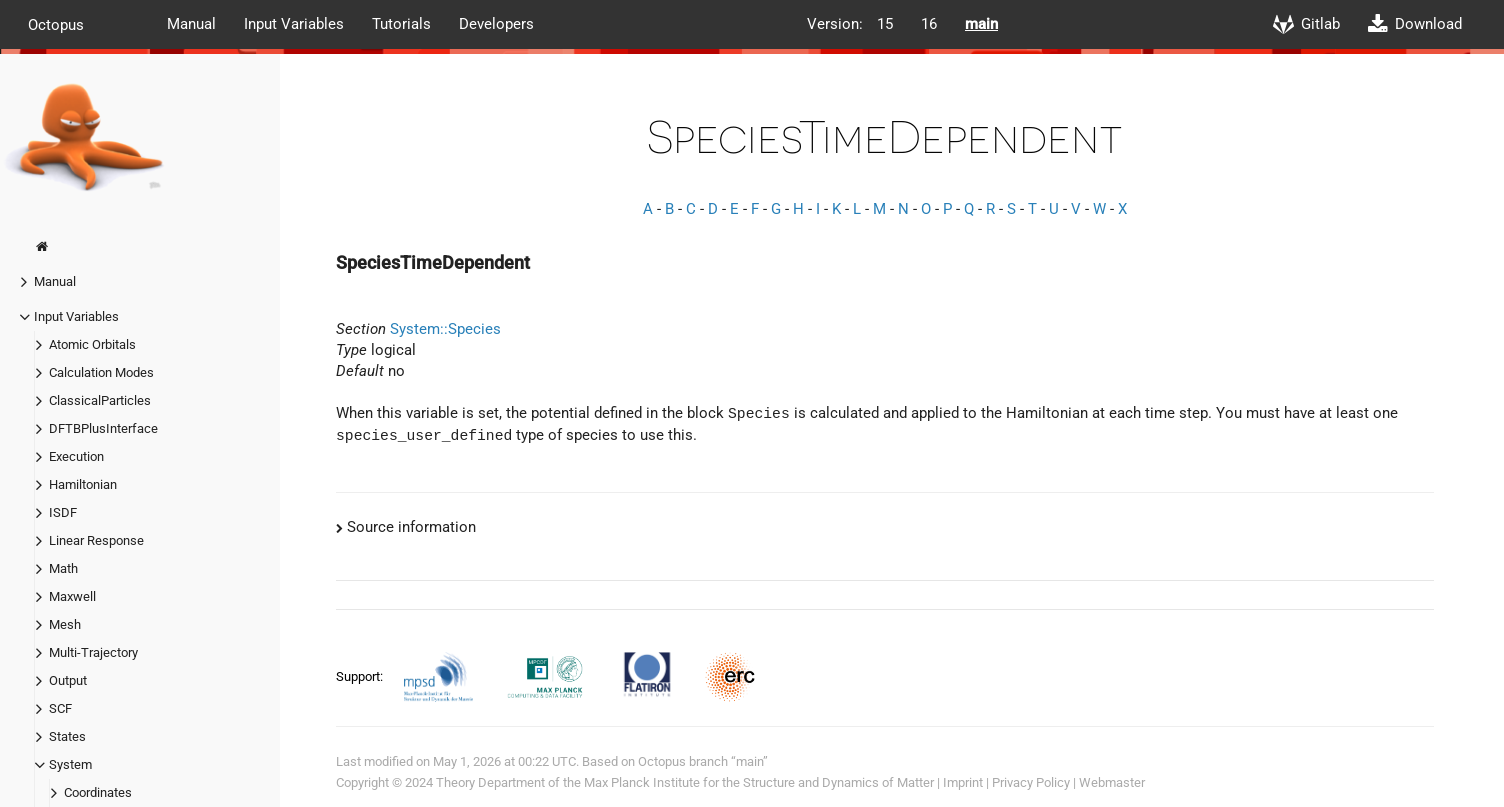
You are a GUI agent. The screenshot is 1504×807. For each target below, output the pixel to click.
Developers (496, 24)
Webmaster (1112, 782)
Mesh (65, 624)
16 (929, 24)
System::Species (445, 329)
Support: (361, 676)
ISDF (63, 512)
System (70, 764)
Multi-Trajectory (93, 652)
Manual (191, 24)
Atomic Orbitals (92, 344)
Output (68, 680)
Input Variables (294, 24)
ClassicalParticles (100, 400)
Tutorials (401, 24)
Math (63, 568)
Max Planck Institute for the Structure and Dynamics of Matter (759, 782)
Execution (76, 456)
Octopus (56, 24)
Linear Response (96, 540)
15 (885, 24)
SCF (60, 708)
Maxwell (72, 596)
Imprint (963, 782)
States (67, 736)
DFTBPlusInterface (103, 428)
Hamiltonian (83, 484)
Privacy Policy (1031, 782)
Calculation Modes (101, 372)
